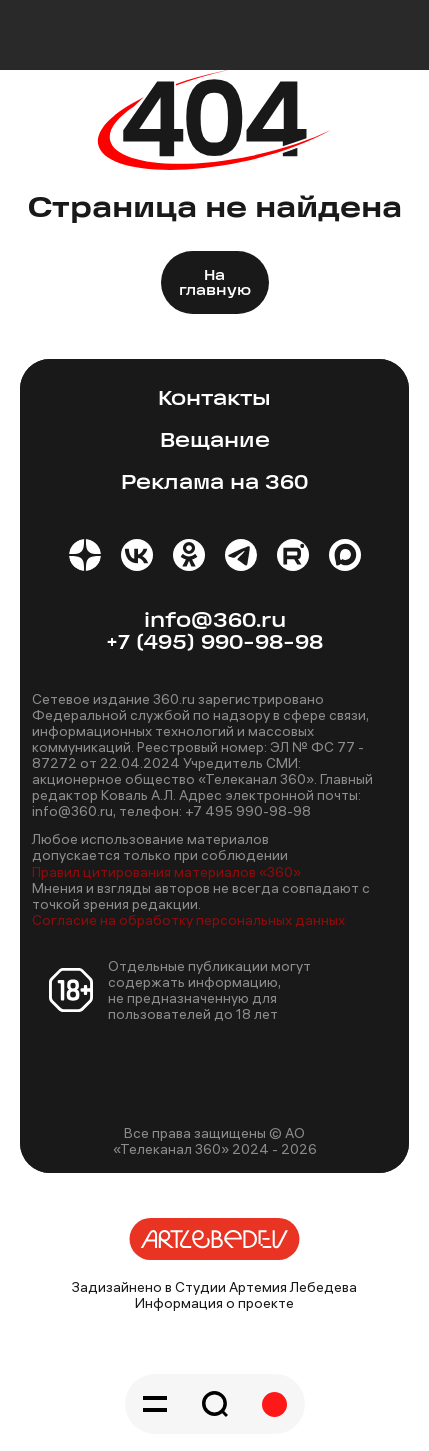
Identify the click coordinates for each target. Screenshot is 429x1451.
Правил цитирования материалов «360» (166, 872)
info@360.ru (215, 621)
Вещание (215, 441)
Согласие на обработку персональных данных (188, 920)
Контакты (214, 399)
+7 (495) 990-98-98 (214, 643)
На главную (215, 284)
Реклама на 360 (214, 483)
